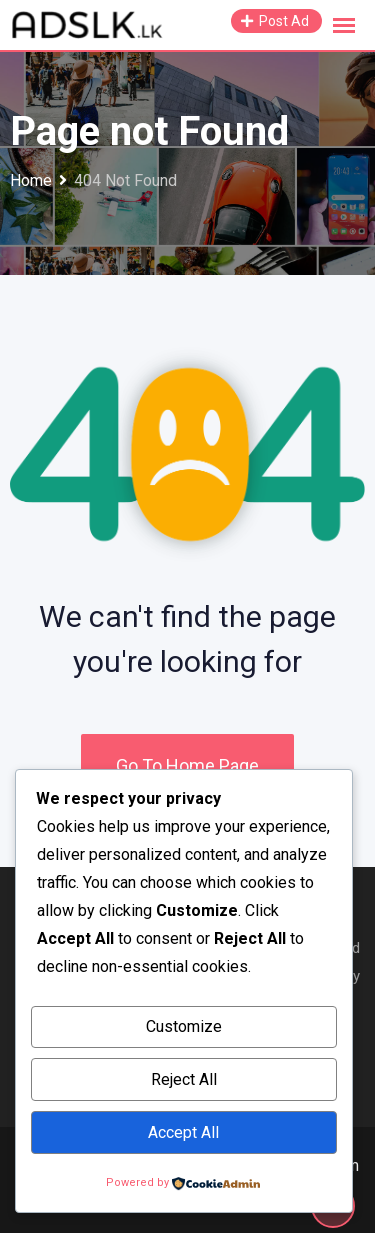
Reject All (184, 1079)
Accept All (183, 1132)
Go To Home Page (187, 765)
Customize (184, 1026)
